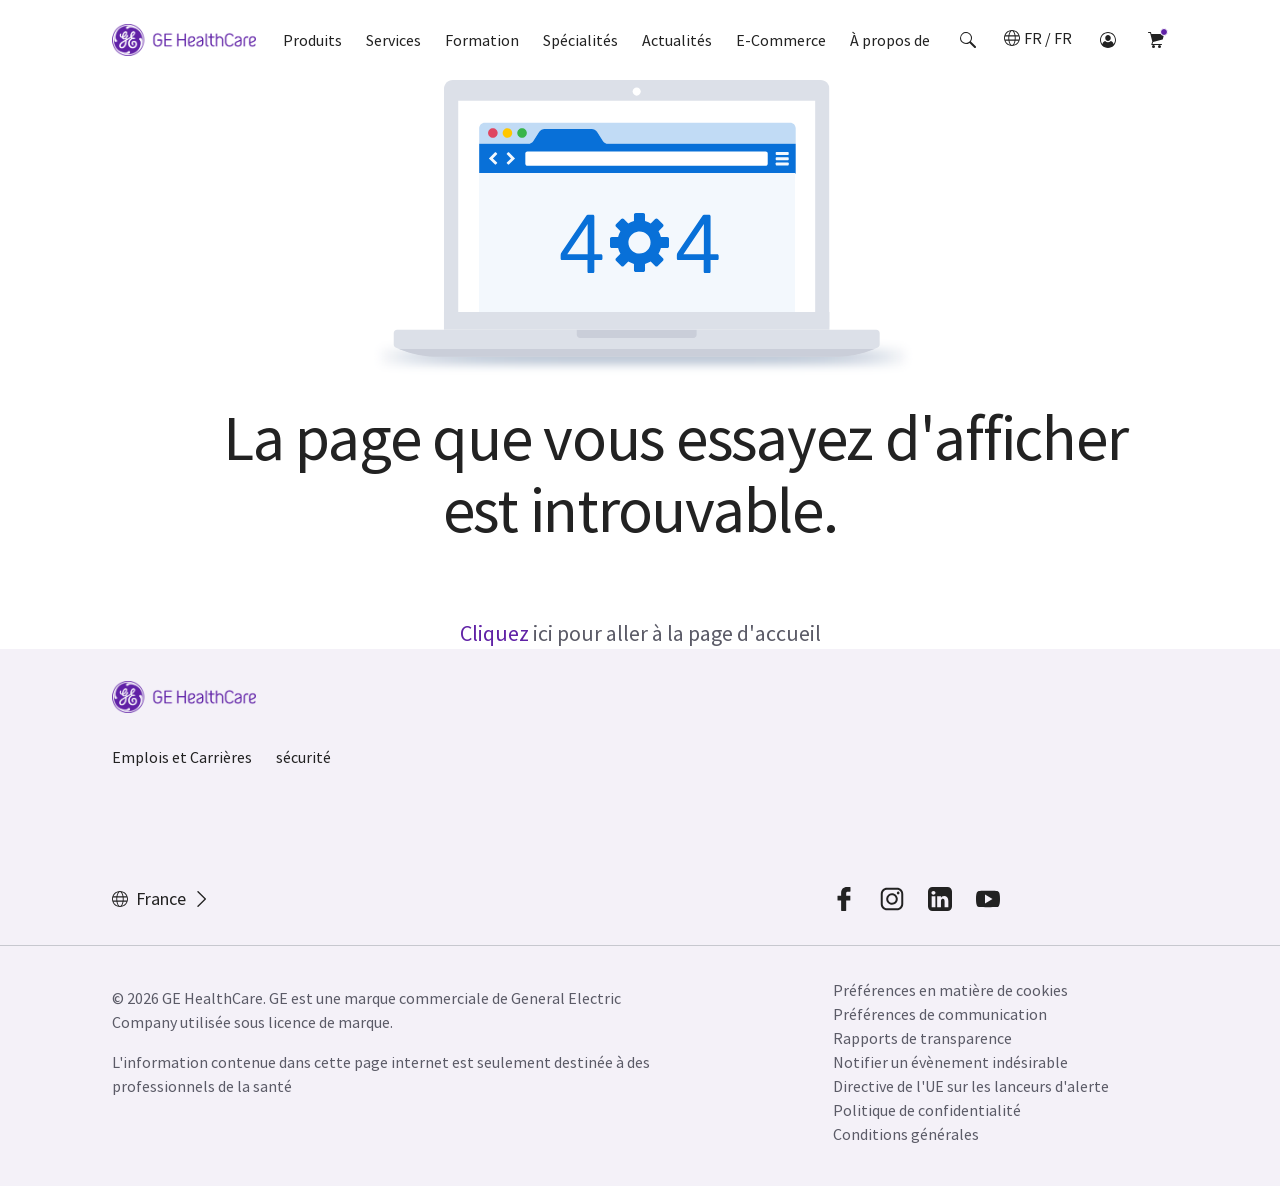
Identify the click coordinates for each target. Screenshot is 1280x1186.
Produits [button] (312, 40)
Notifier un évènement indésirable (950, 1062)
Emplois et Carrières (182, 757)
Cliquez (494, 633)
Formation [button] (482, 40)
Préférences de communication (940, 1014)
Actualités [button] (677, 40)
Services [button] (393, 40)
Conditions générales (906, 1134)
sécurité (303, 757)
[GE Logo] (184, 43)
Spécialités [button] (580, 40)
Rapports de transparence (922, 1038)
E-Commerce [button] (781, 40)
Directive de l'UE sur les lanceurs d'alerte (971, 1086)
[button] (968, 40)
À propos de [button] (890, 40)
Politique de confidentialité (927, 1110)
